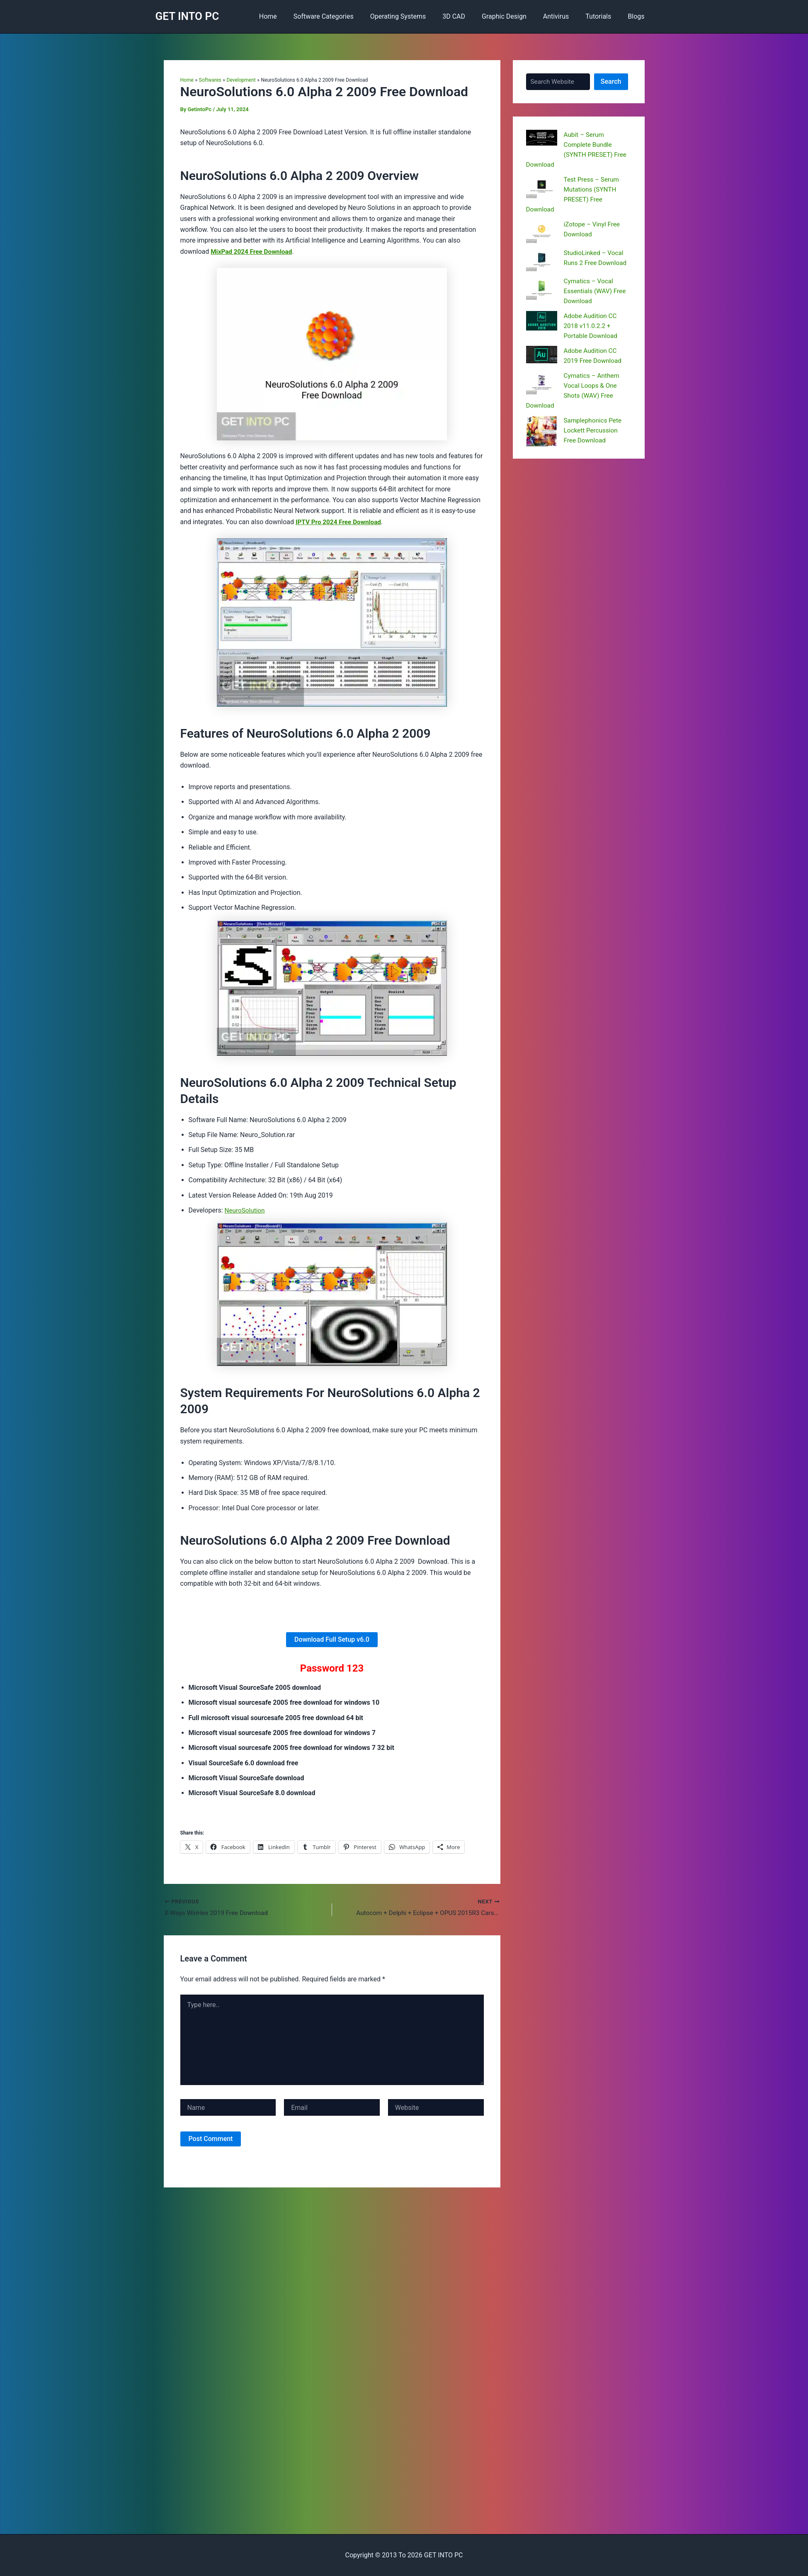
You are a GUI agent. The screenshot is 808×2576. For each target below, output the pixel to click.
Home (293, 16)
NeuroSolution (246, 1210)
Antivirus (564, 16)
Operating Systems (416, 16)
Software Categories (345, 16)
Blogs (637, 16)
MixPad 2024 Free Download (253, 251)
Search (611, 81)
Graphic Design (515, 16)
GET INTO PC (187, 16)
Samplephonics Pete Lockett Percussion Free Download (594, 430)
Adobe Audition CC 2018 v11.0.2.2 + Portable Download (592, 326)
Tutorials (603, 16)
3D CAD (468, 16)
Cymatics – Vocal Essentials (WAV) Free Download (596, 291)
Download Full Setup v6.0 (331, 1639)
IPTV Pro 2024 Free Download (340, 522)
